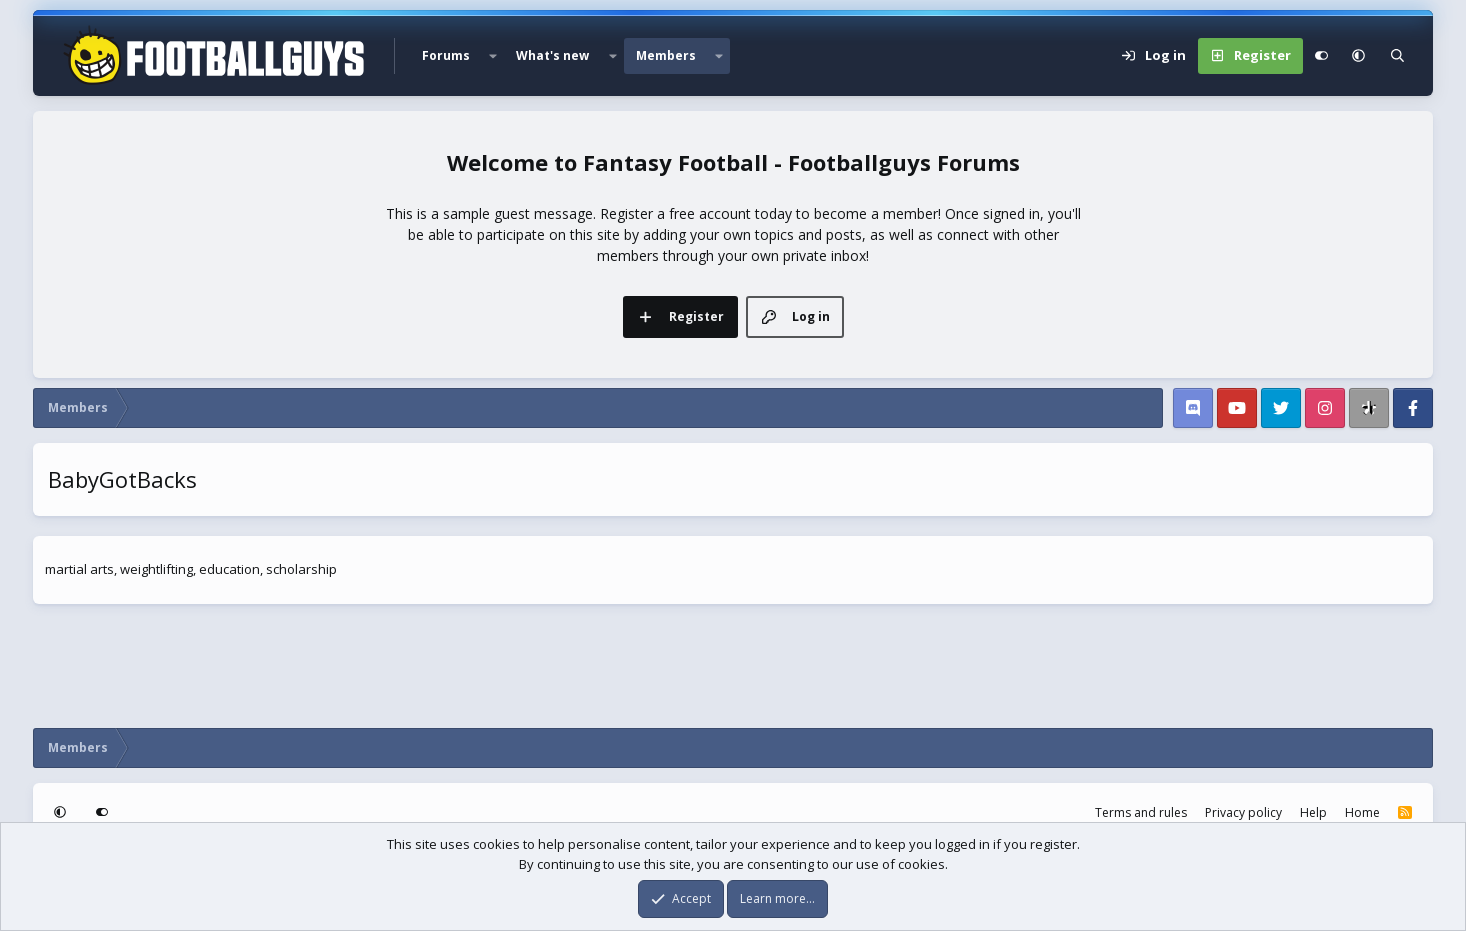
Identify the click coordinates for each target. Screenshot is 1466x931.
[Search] (1397, 56)
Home (1362, 812)
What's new (552, 55)
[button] (493, 56)
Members (666, 55)
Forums (446, 55)
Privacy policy (1243, 812)
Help (1313, 812)
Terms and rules (1141, 812)
